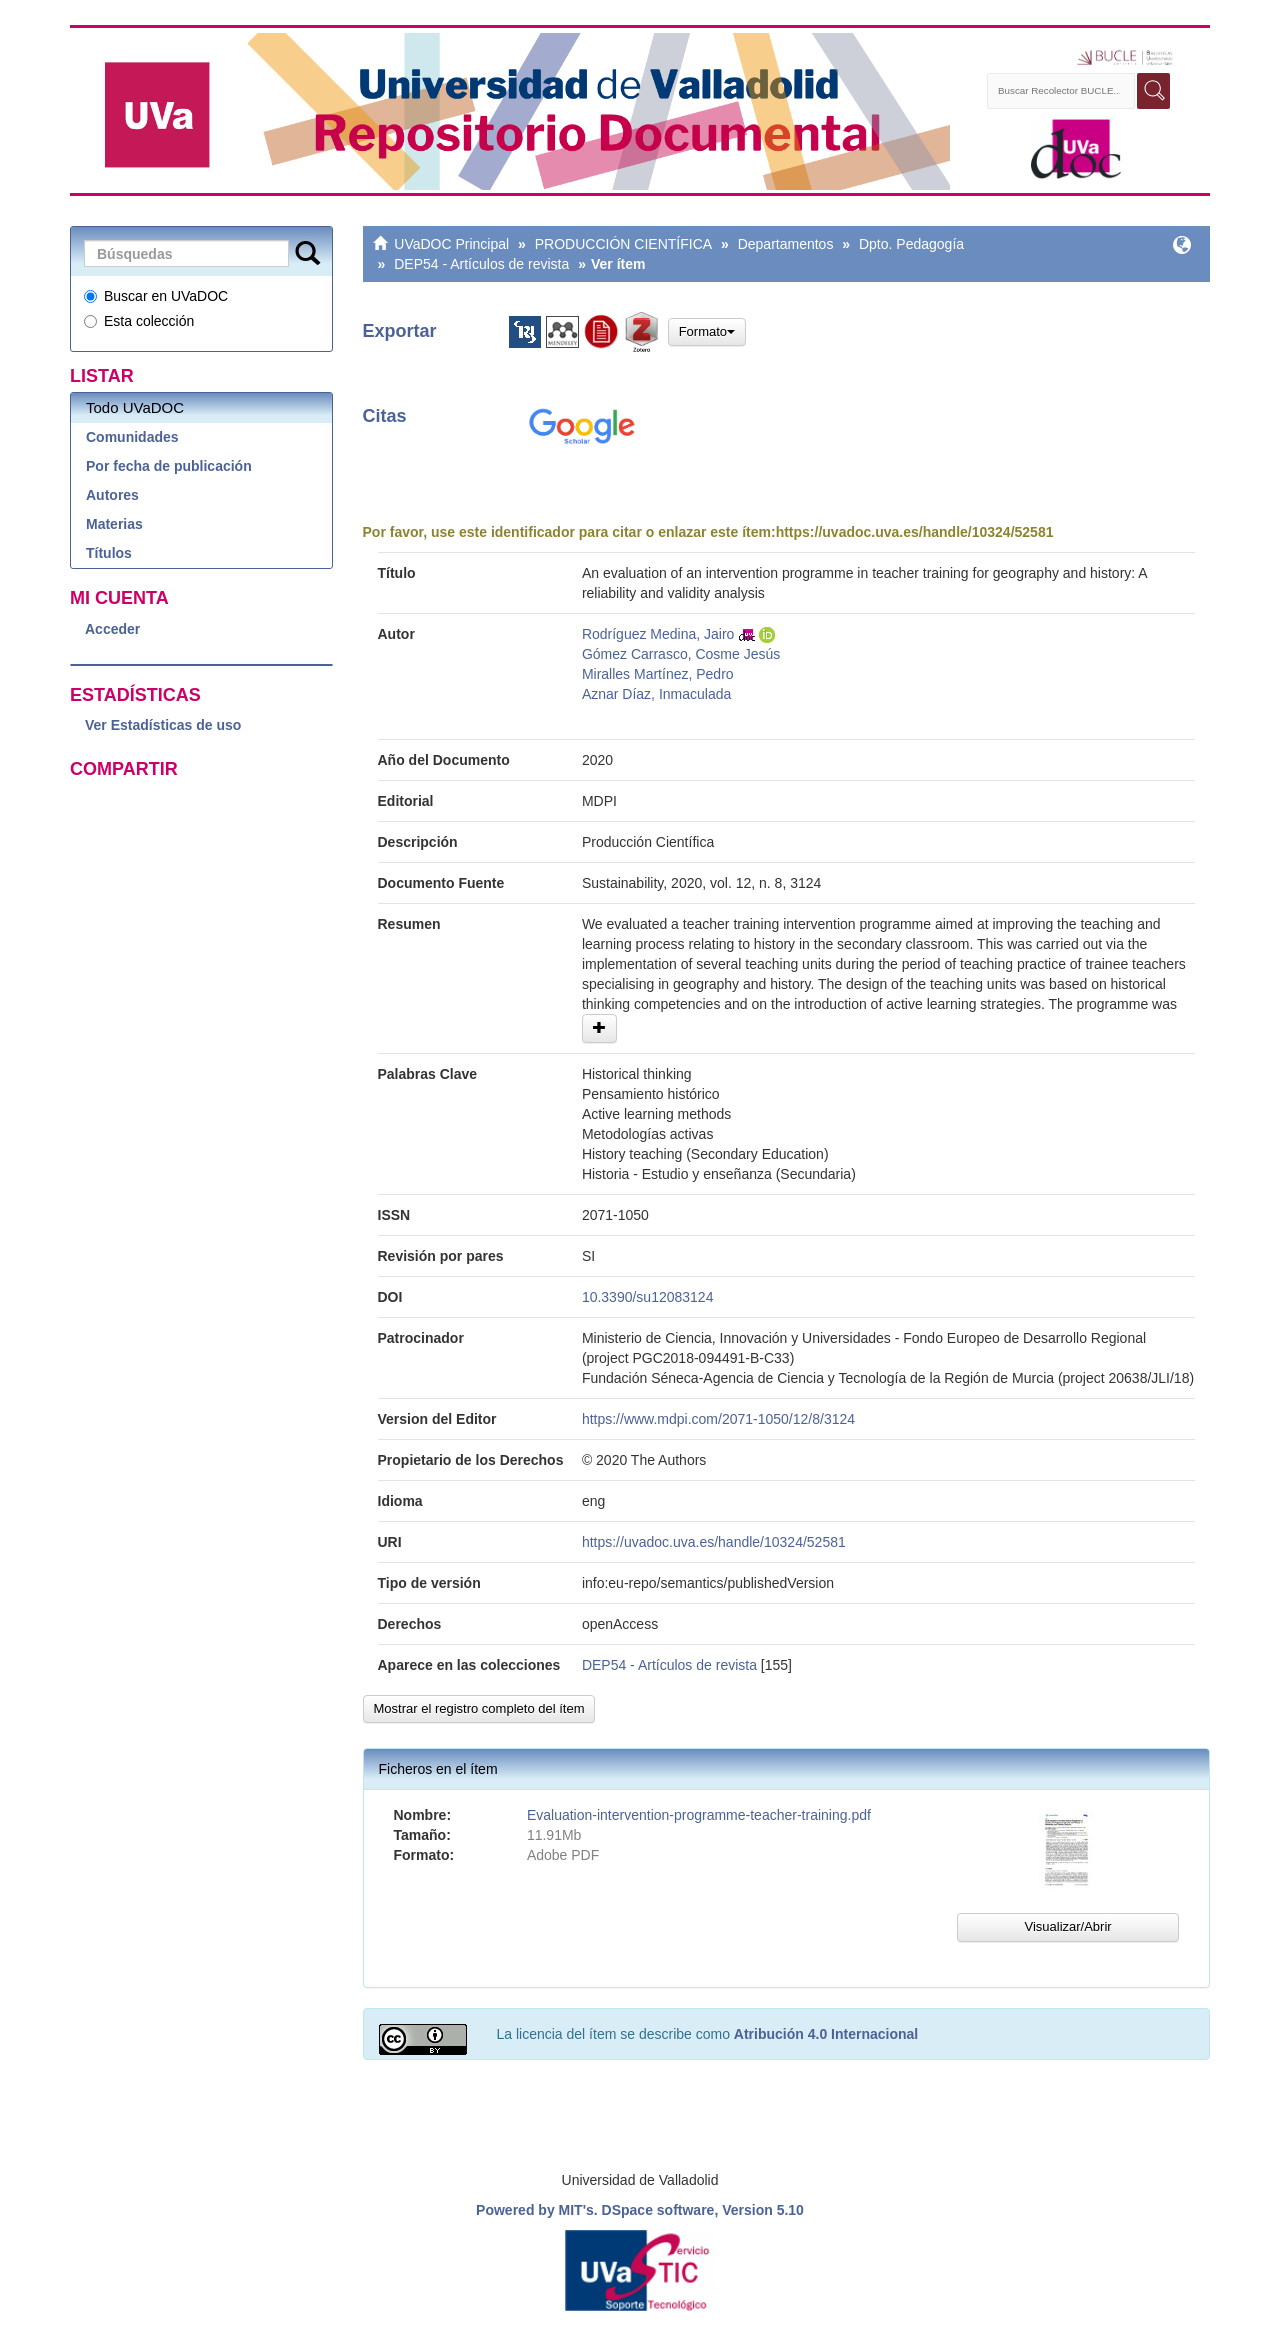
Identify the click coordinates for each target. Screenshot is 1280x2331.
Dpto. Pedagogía (911, 244)
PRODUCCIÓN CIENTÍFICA (623, 244)
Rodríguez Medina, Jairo (658, 634)
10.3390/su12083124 (648, 1297)
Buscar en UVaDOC (156, 296)
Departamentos (786, 244)
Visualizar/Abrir (1067, 1926)
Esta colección (139, 321)
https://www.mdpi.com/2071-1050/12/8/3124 (718, 1419)
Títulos (109, 553)
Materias (114, 524)
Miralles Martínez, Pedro (658, 674)
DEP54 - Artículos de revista (481, 264)
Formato (707, 331)
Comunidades (132, 437)
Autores (112, 495)
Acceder (112, 629)
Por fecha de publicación (169, 466)
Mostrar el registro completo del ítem (479, 1708)
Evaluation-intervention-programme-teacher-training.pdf (699, 1815)
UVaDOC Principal (451, 244)
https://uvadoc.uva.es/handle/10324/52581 (915, 532)
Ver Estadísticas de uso (163, 725)
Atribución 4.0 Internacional (826, 2034)
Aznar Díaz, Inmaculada (656, 694)
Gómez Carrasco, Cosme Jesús (681, 654)
